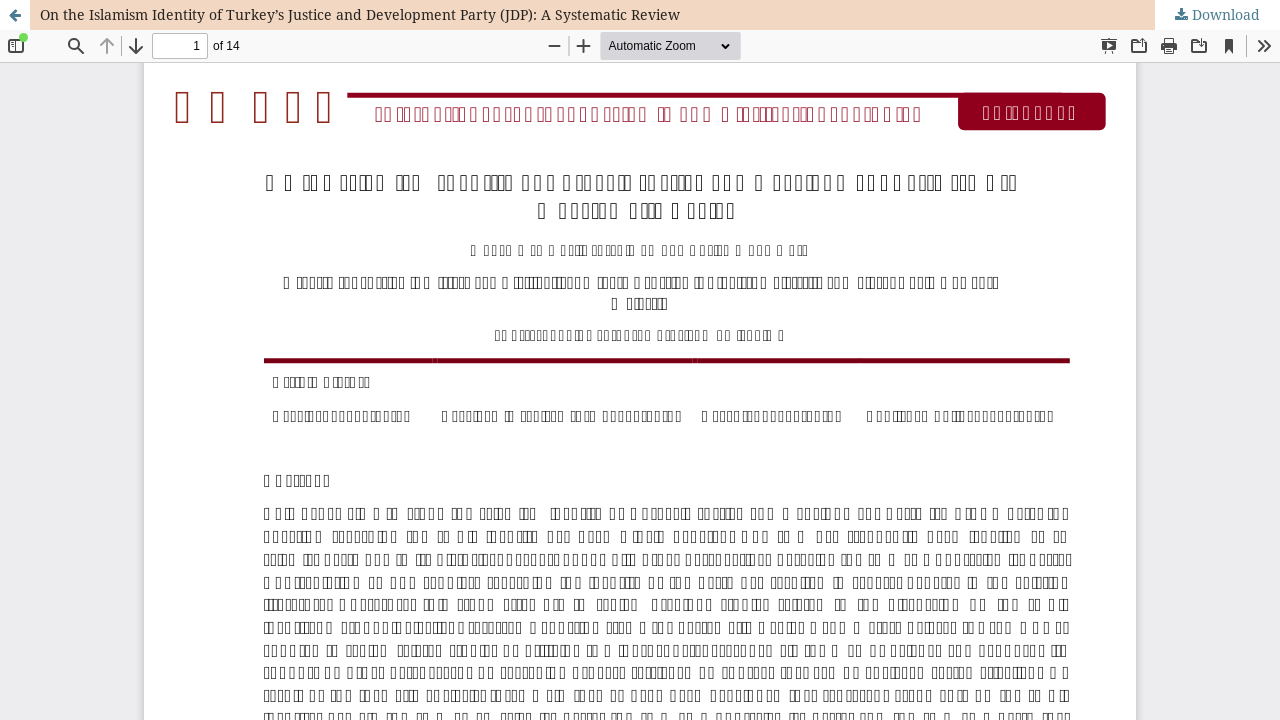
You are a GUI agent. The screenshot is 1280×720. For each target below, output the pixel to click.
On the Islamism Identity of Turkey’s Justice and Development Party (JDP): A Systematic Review (360, 14)
